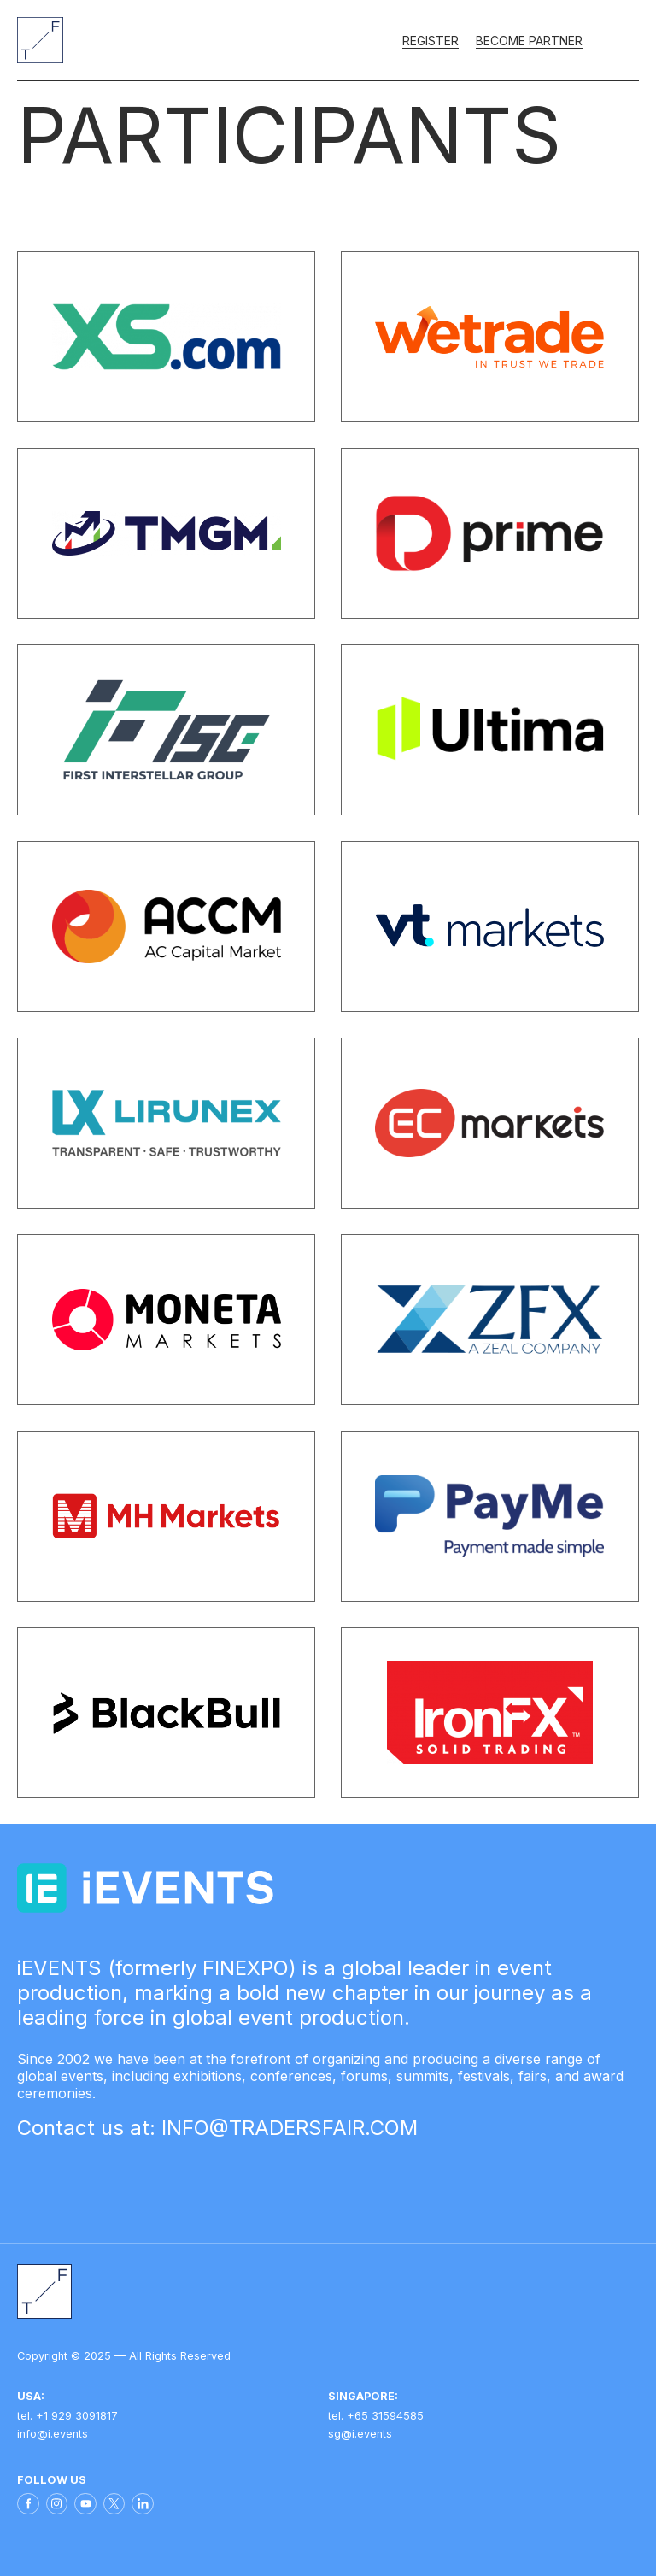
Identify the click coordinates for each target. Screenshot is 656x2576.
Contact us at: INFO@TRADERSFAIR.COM (217, 2127)
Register (430, 40)
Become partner (529, 40)
